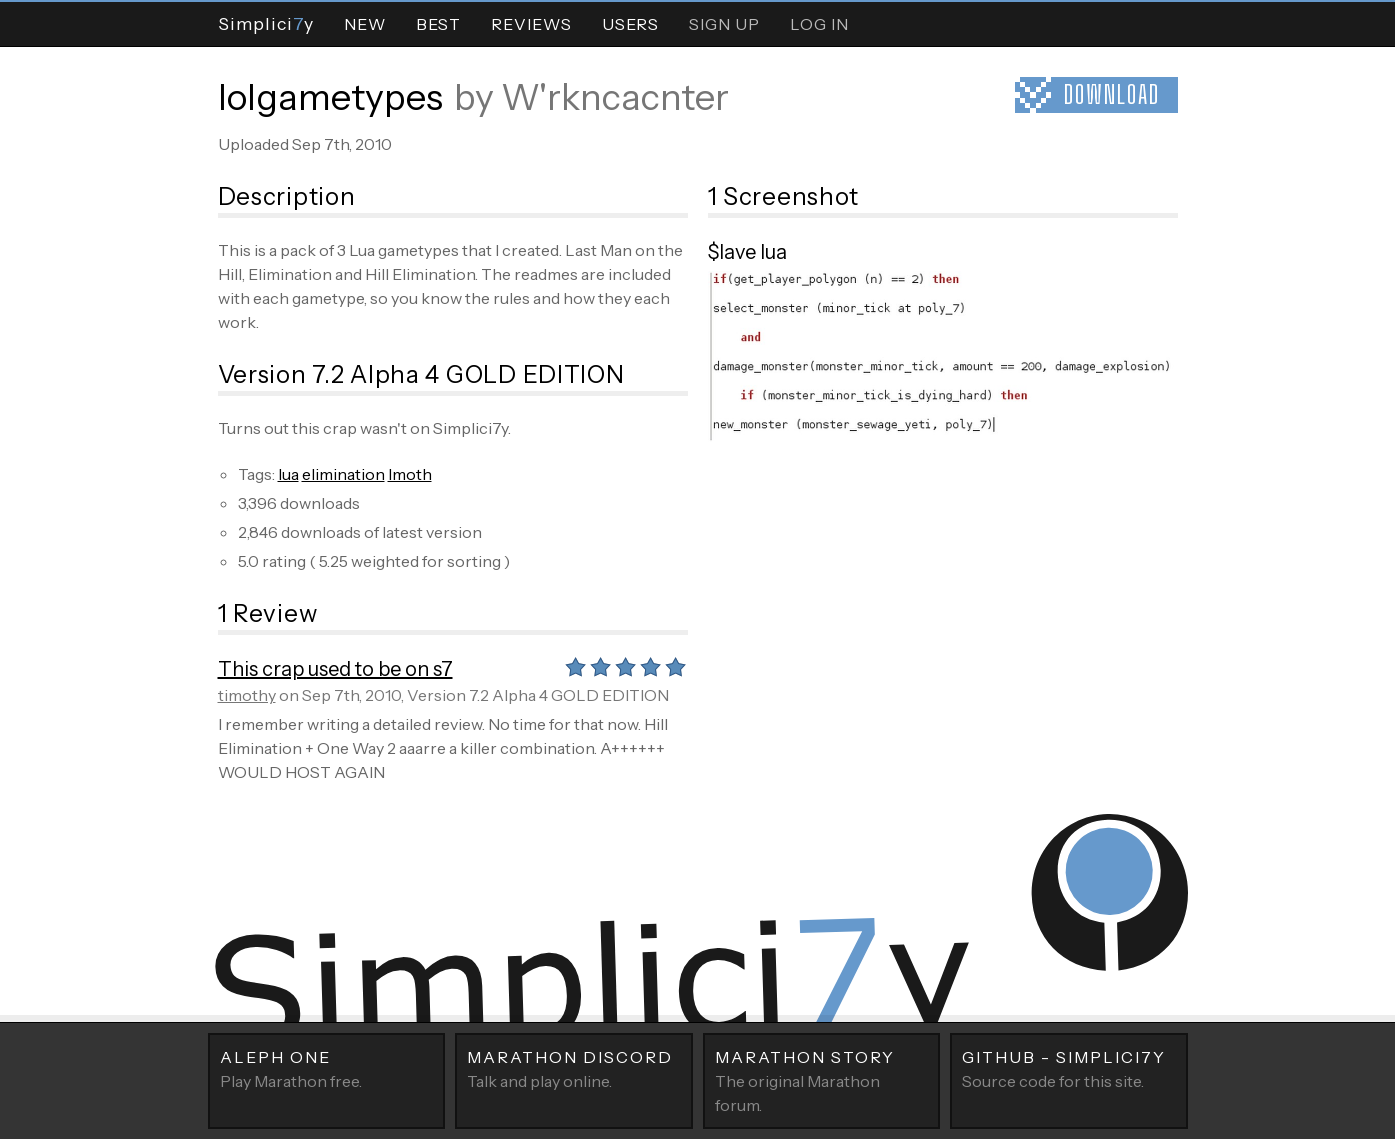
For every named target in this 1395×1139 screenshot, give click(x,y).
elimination (343, 474)
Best (438, 24)
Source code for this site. (1069, 1068)
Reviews (531, 24)
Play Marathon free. (327, 1068)
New (365, 24)
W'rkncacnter (615, 97)
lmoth (410, 474)
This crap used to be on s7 (335, 669)
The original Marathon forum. (822, 1080)
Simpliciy (266, 23)
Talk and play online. (574, 1068)
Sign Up (724, 24)
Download (1112, 94)
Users (630, 24)
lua (288, 474)
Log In (819, 24)
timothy (247, 695)
